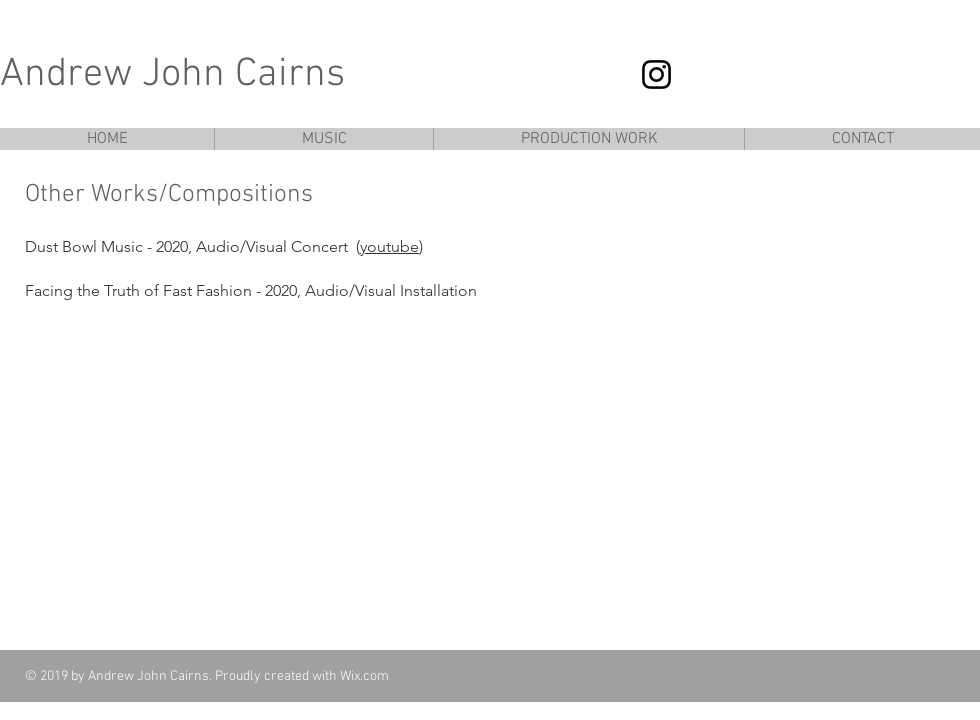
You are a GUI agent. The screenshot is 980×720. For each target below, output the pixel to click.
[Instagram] (656, 74)
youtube (389, 246)
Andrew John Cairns (172, 75)
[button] (323, 139)
